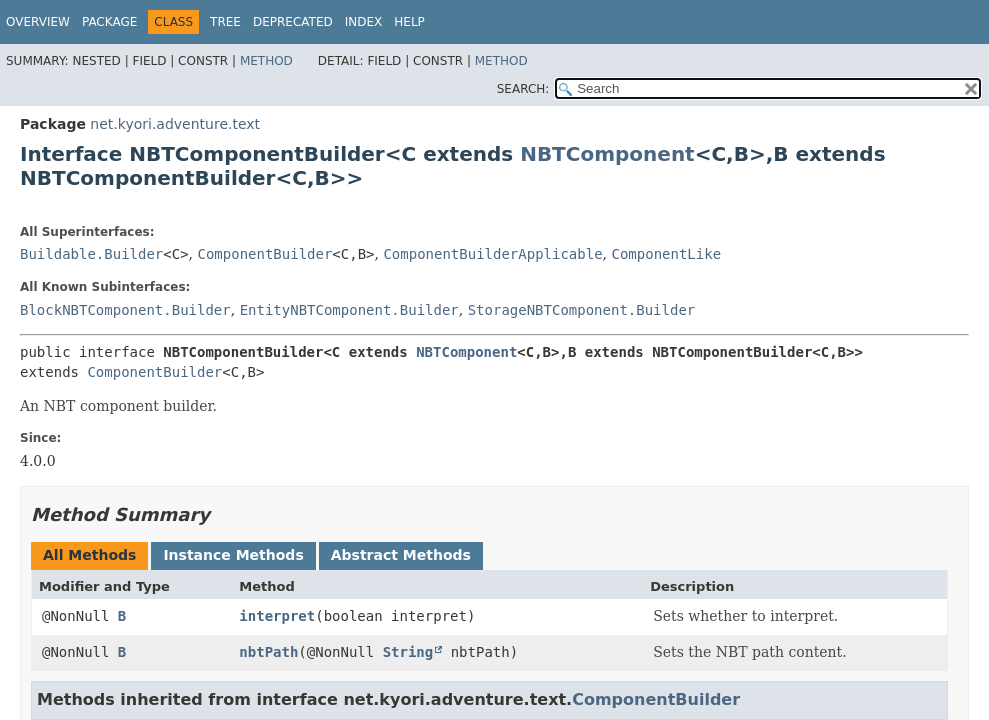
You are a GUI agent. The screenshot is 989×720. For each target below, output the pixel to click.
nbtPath (268, 652)
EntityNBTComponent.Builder (349, 310)
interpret (277, 616)
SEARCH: (523, 89)
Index (364, 22)
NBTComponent (607, 154)
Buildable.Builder (91, 254)
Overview (38, 22)
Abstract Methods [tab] (401, 555)
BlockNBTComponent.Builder (125, 310)
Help (409, 22)
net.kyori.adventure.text (175, 124)
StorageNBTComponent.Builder (582, 310)
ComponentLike (666, 254)
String (408, 652)
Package (109, 22)
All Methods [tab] (89, 555)
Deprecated (293, 22)
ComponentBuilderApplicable (492, 254)
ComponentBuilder (265, 254)
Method (266, 61)
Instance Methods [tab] (233, 555)
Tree (225, 22)
